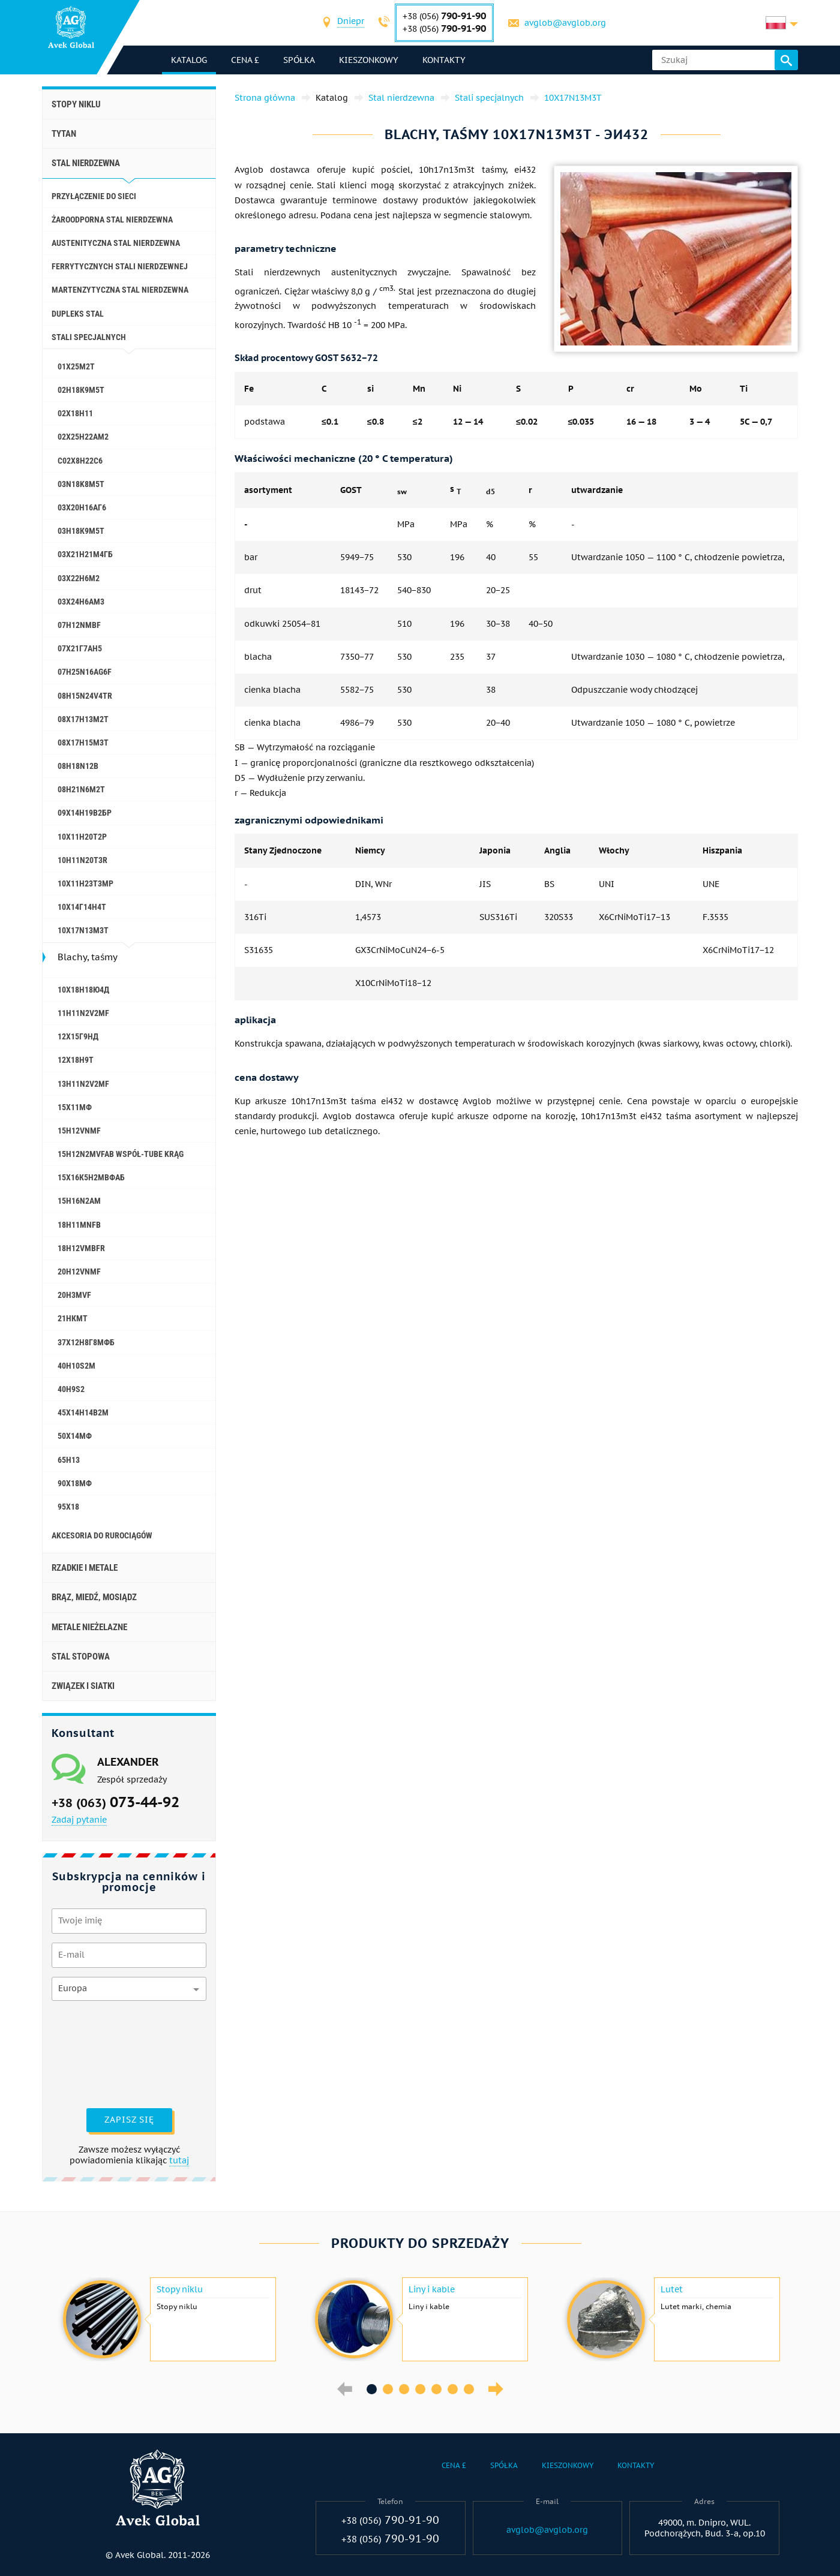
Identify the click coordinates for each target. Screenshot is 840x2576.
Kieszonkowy (368, 60)
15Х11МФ (75, 1107)
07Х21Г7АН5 (80, 648)
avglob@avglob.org (566, 22)
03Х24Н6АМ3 (81, 601)
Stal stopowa (81, 1656)
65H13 (69, 1460)
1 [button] (372, 2389)
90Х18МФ (75, 1483)
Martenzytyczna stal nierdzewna (120, 289)
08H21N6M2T (81, 789)
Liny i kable (432, 2289)
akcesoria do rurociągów (102, 1535)
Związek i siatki (83, 1686)
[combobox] (351, 22)
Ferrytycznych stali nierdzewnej (120, 266)
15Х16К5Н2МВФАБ (91, 1177)
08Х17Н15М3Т (83, 742)
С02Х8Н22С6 (80, 460)
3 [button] (404, 2389)
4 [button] (420, 2389)
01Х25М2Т (76, 366)
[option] (168, 2319)
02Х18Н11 (75, 413)
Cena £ (245, 60)
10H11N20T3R (82, 860)
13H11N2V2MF (83, 1084)
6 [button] (453, 2389)
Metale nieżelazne (89, 1627)
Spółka (299, 60)
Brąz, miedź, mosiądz (94, 1597)
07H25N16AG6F (85, 672)
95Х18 (68, 1506)
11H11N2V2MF (83, 1013)
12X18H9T (76, 1060)
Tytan (64, 133)
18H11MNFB (79, 1225)
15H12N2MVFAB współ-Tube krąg (121, 1154)
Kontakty (444, 60)
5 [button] (436, 2389)
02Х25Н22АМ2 (83, 436)
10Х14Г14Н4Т (82, 907)
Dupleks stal (78, 313)
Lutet (672, 2289)
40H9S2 (71, 1389)
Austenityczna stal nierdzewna (116, 243)
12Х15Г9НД (78, 1036)
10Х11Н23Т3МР (85, 883)
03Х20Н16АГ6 (82, 507)
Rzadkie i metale (85, 1567)
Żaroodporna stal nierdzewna (112, 219)
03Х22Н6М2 (79, 578)
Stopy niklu (76, 104)
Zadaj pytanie (79, 1819)
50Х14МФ (75, 1436)
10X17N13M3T (83, 930)
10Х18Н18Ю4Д (83, 989)
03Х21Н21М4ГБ (85, 554)
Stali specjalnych (89, 337)
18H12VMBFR (81, 1248)
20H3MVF (74, 1295)
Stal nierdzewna (86, 163)
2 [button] (388, 2389)
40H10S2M (76, 1365)
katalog (189, 60)
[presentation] (101, 2053)
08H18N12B (78, 766)
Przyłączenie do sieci (94, 196)
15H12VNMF (79, 1130)
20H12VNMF (79, 1271)
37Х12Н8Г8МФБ (86, 1342)
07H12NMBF (79, 625)
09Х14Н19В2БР (85, 812)
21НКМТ (73, 1318)
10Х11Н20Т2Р (82, 836)
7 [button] (469, 2389)
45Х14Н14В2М (83, 1412)
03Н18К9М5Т (81, 531)
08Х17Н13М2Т (83, 719)
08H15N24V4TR (85, 696)
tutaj (179, 2160)
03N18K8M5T (81, 484)
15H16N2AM (79, 1201)
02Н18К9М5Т (81, 390)
